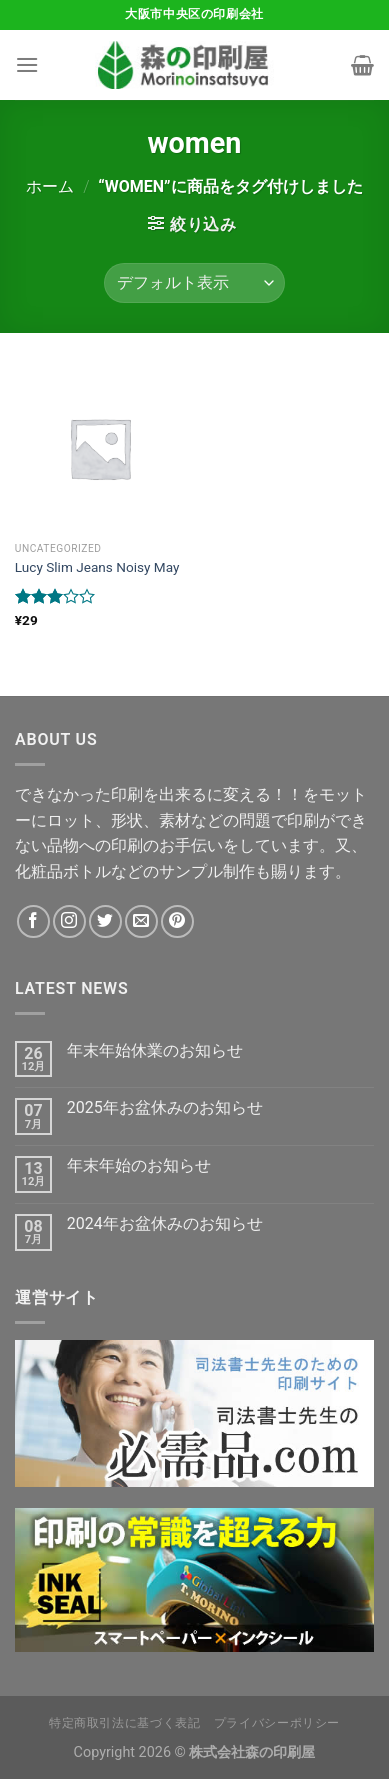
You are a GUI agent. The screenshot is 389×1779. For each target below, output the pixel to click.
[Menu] (27, 64)
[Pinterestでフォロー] (177, 921)
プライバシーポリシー (277, 1723)
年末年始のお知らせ (139, 1165)
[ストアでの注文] (194, 283)
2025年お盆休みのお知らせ (165, 1107)
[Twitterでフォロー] (105, 921)
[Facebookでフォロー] (33, 921)
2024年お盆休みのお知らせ (165, 1223)
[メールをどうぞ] (141, 921)
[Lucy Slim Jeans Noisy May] (100, 448)
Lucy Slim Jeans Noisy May (97, 567)
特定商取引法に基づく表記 (124, 1723)
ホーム (50, 186)
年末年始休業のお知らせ (155, 1050)
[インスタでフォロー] (69, 921)
